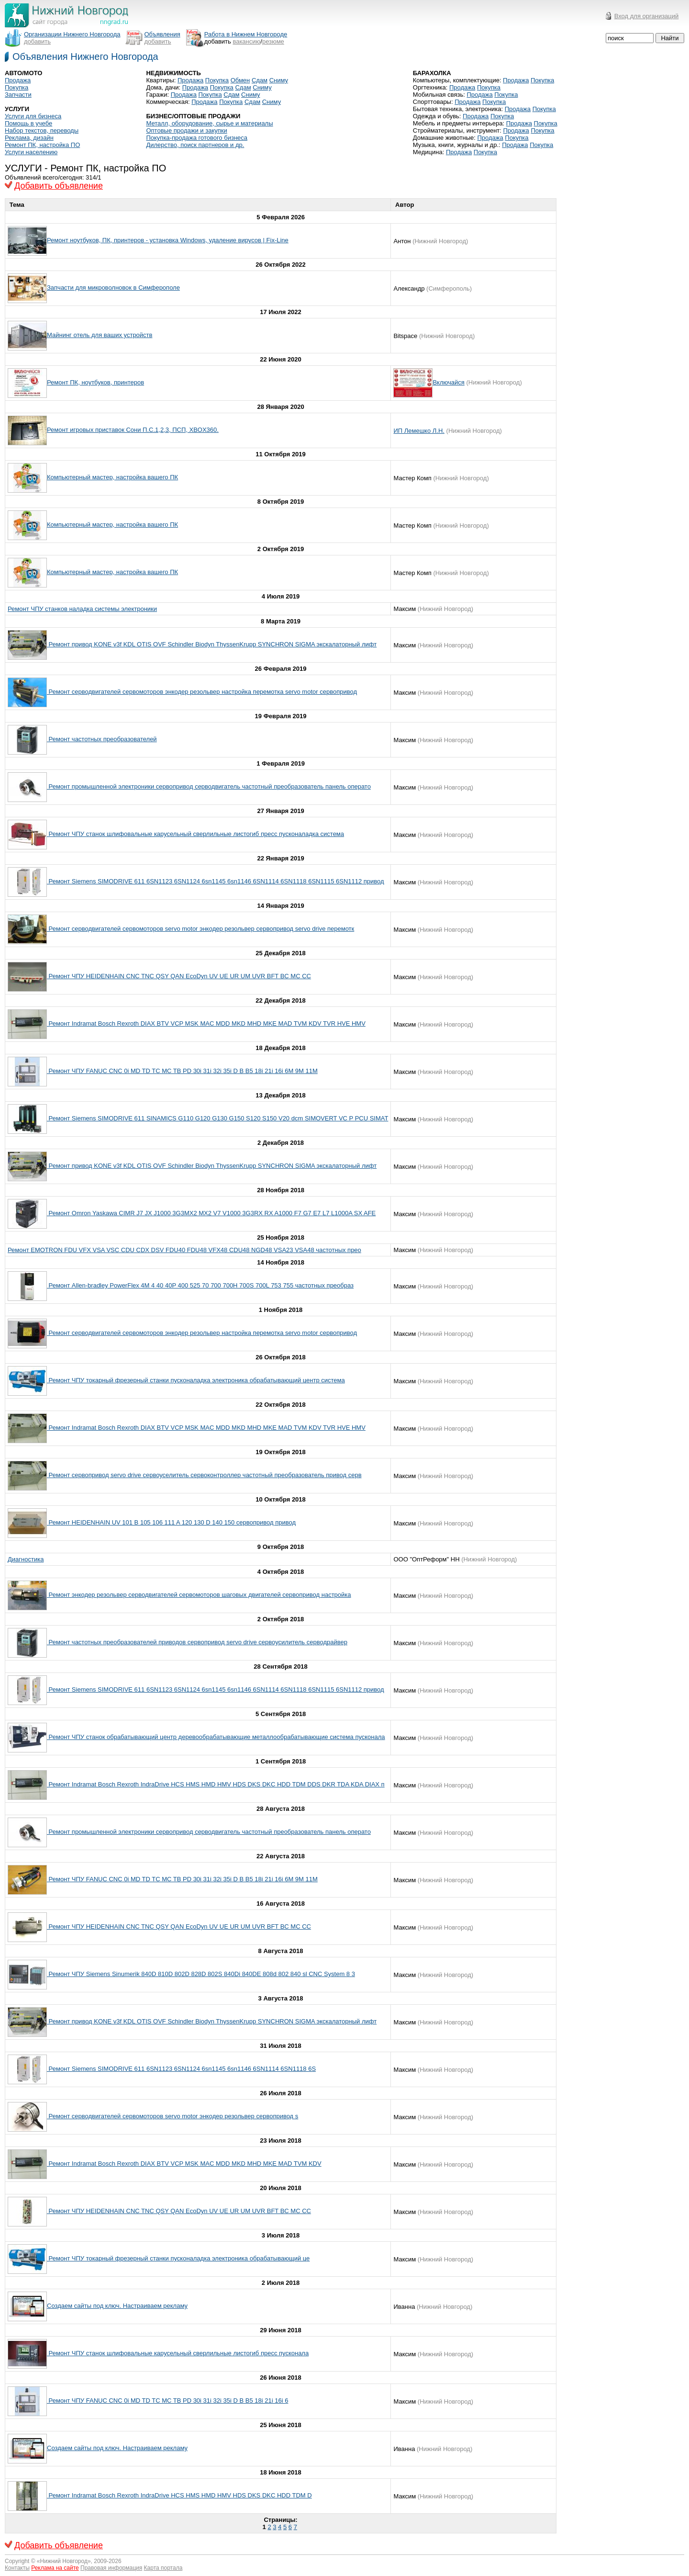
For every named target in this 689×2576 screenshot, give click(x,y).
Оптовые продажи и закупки (186, 130)
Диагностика (26, 1559)
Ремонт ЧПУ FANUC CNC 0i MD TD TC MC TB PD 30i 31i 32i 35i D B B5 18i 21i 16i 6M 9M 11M (182, 1070)
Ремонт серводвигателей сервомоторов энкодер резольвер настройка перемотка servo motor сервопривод (202, 691)
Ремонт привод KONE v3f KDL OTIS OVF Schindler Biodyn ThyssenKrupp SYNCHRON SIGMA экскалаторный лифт (212, 644)
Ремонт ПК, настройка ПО (42, 144)
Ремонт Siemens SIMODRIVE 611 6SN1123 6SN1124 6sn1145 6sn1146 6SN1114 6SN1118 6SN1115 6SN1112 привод (215, 881)
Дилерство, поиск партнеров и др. (195, 144)
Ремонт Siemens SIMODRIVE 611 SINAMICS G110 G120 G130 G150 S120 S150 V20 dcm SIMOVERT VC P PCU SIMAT (217, 1118)
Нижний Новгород (64, 2561)
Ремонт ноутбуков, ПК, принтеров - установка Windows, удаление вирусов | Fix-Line (168, 240)
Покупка (16, 87)
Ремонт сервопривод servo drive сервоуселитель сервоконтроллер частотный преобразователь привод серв (204, 1475)
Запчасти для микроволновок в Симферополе (113, 287)
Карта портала (163, 2568)
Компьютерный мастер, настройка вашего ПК (112, 477)
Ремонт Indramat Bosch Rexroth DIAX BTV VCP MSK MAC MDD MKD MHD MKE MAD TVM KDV (184, 2163)
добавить (37, 41)
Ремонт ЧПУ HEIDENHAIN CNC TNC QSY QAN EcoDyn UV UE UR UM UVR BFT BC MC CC (179, 976)
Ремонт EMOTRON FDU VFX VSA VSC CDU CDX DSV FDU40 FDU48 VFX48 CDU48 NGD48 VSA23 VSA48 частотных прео (184, 1250)
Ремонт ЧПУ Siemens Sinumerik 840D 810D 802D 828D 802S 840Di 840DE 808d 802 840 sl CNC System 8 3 (201, 1973)
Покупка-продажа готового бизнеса (196, 137)
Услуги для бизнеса (33, 116)
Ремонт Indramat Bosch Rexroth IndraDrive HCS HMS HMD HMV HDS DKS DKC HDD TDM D (179, 2495)
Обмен (240, 80)
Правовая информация (111, 2568)
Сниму (278, 80)
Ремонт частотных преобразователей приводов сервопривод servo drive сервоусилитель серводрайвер (197, 1642)
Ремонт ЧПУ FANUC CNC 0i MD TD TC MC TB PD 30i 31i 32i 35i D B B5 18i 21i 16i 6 (167, 2400)
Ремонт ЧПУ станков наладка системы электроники (82, 608)
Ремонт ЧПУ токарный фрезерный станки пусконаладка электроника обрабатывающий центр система (196, 1380)
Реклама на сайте (55, 2568)
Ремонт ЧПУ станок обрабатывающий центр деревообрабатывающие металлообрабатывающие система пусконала (216, 1736)
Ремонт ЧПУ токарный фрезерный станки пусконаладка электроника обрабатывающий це (178, 2258)
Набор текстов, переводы (41, 130)
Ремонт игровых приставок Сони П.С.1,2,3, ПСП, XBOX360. (133, 429)
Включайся (448, 382)
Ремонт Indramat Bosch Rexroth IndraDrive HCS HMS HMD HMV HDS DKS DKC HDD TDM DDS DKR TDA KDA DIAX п (216, 1784)
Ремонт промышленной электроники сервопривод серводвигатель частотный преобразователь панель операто (209, 786)
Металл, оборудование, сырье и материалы (209, 123)
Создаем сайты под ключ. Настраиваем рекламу (117, 2305)
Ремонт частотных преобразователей (102, 739)
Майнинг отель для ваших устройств (99, 335)
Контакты (17, 2568)
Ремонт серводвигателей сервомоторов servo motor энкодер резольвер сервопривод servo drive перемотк (200, 928)
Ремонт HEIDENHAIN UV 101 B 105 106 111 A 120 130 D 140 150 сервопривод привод (171, 1522)
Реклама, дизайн (29, 137)
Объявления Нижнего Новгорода (85, 56)
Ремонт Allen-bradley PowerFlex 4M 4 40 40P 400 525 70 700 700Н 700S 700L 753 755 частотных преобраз (200, 1285)
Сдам (259, 80)
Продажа (18, 80)
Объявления (162, 34)
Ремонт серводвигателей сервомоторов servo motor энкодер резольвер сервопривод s (172, 2116)
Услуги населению (31, 152)
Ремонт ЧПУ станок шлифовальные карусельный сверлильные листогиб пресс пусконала (178, 2353)
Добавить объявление (58, 186)
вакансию (246, 41)
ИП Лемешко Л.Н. (418, 430)
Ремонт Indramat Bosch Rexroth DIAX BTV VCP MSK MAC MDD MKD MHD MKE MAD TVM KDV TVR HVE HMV (206, 1023)
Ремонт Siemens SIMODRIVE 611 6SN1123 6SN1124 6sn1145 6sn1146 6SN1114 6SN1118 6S (181, 2068)
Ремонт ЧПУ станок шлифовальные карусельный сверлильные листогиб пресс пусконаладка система (195, 833)
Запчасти (18, 94)
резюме (273, 41)
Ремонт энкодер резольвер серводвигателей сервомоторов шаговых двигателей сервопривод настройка (199, 1594)
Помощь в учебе (28, 123)
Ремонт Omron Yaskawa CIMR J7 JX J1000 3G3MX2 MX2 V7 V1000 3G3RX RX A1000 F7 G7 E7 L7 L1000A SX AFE (211, 1213)
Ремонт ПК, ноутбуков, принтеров (95, 382)
